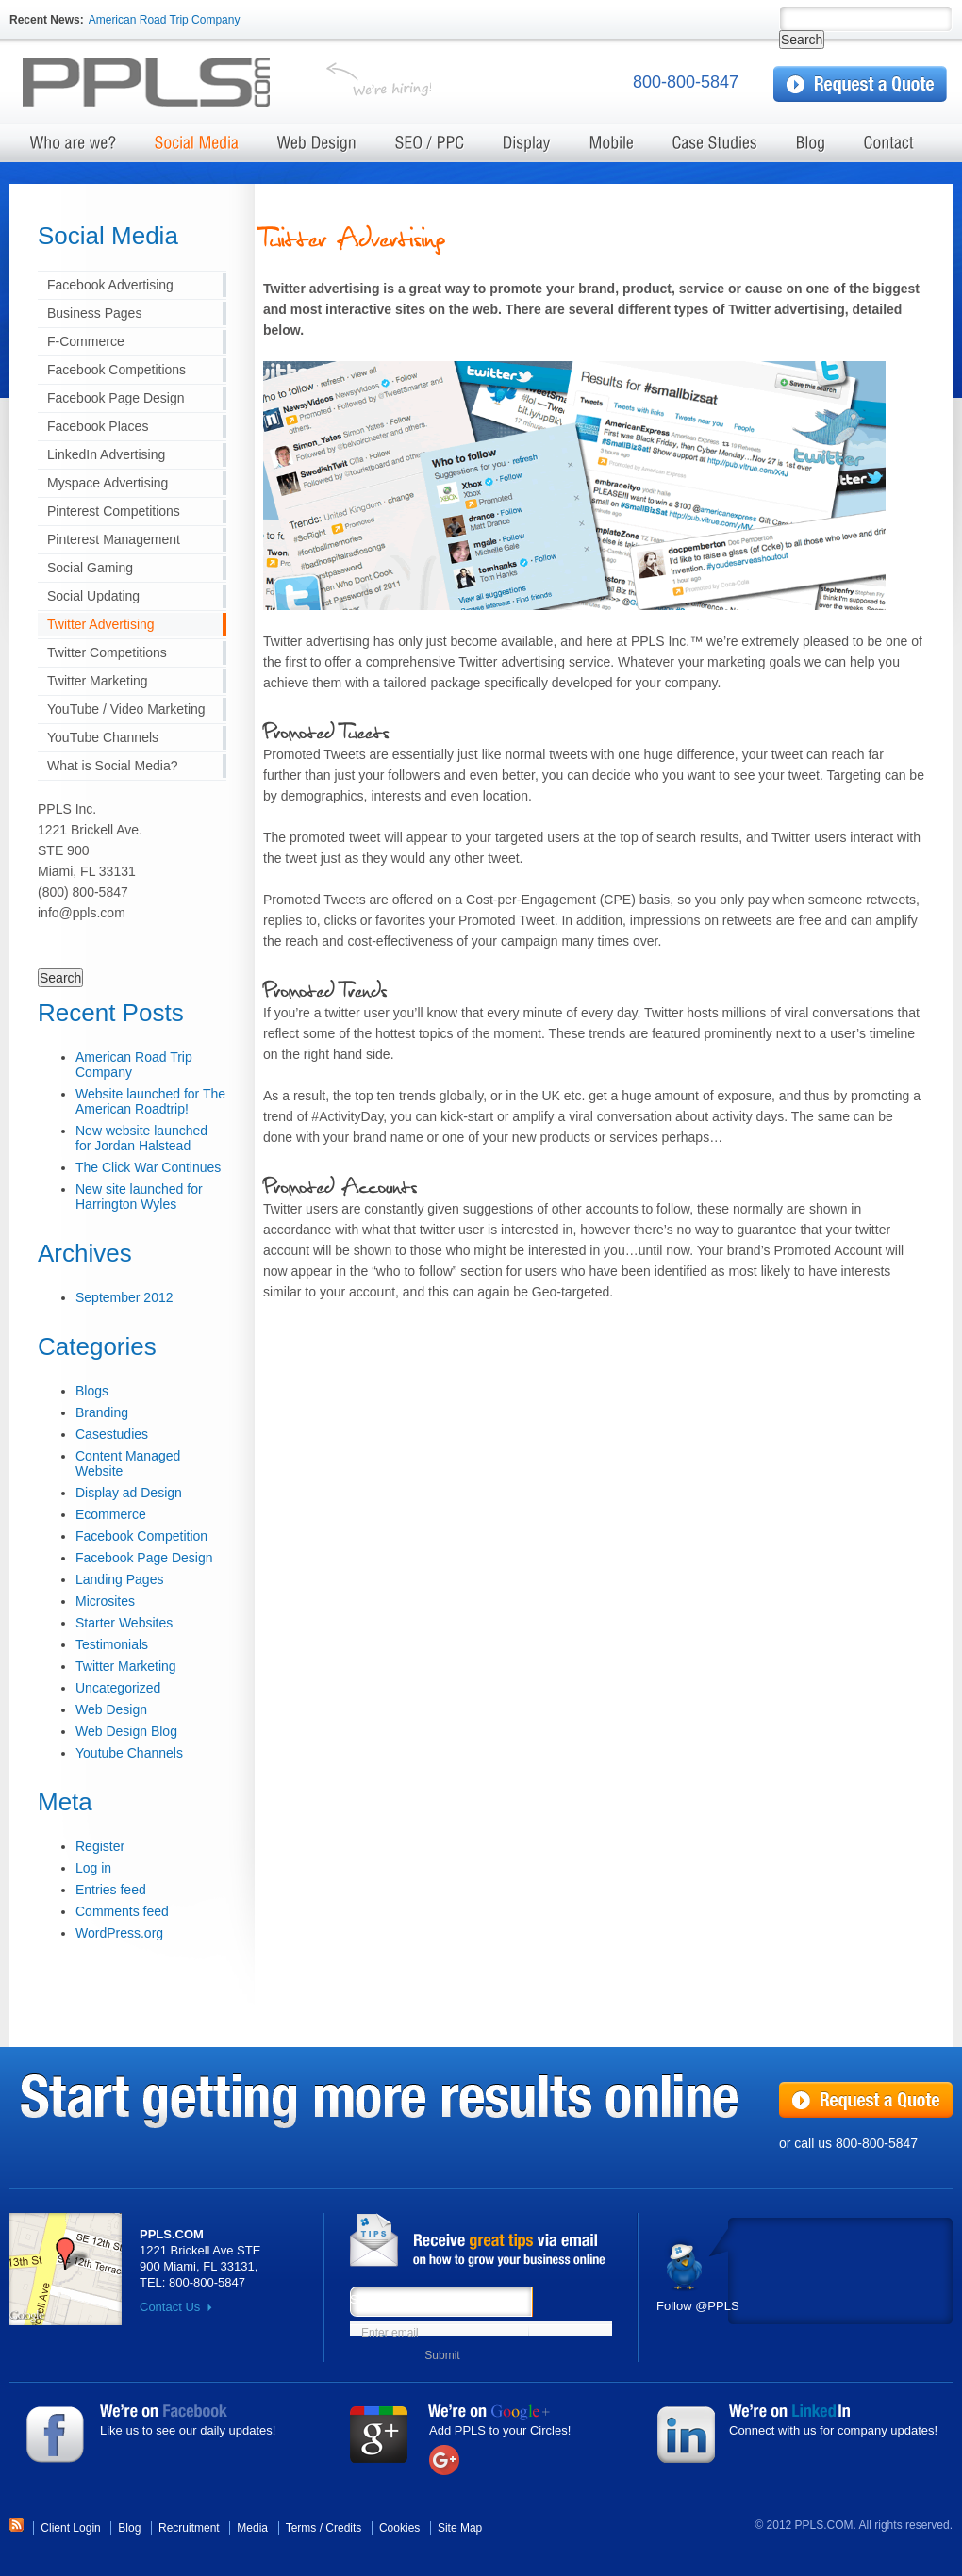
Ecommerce (110, 1514)
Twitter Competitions (107, 652)
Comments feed (122, 1911)
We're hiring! (378, 83)
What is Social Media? (112, 765)
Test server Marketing (161, 83)
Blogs (91, 1390)
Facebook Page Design (116, 397)
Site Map (460, 2528)
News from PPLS (486, 2241)
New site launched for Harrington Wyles (139, 1196)
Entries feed (110, 1889)
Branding (101, 1412)
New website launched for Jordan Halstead (141, 1138)
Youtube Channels (129, 1752)
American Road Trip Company (164, 19)
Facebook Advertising (110, 284)
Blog (129, 2528)
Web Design (111, 1709)
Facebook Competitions (116, 369)
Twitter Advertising (101, 624)
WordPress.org (119, 1932)
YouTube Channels (102, 737)
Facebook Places (97, 426)
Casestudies (111, 1434)
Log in (93, 1867)
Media (252, 2528)
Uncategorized (117, 1687)
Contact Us (170, 2307)
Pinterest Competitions (113, 511)
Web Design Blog (126, 1731)
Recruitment (189, 2528)
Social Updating (93, 595)
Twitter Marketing (97, 680)
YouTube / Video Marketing (126, 709)
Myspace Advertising (107, 482)
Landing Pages (119, 1579)
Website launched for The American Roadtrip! (150, 1101)
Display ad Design (128, 1492)
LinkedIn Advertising (106, 454)
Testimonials (111, 1644)
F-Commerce (85, 341)
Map (65, 2269)
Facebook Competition (141, 1536)
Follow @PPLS (697, 2306)
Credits (343, 2528)
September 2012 (124, 1297)
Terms (301, 2528)
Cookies (399, 2528)
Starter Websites (124, 1622)
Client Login (70, 2528)
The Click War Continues (148, 1167)
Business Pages (94, 313)
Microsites (105, 1601)
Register (99, 1846)
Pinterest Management (113, 539)
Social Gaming (90, 567)
